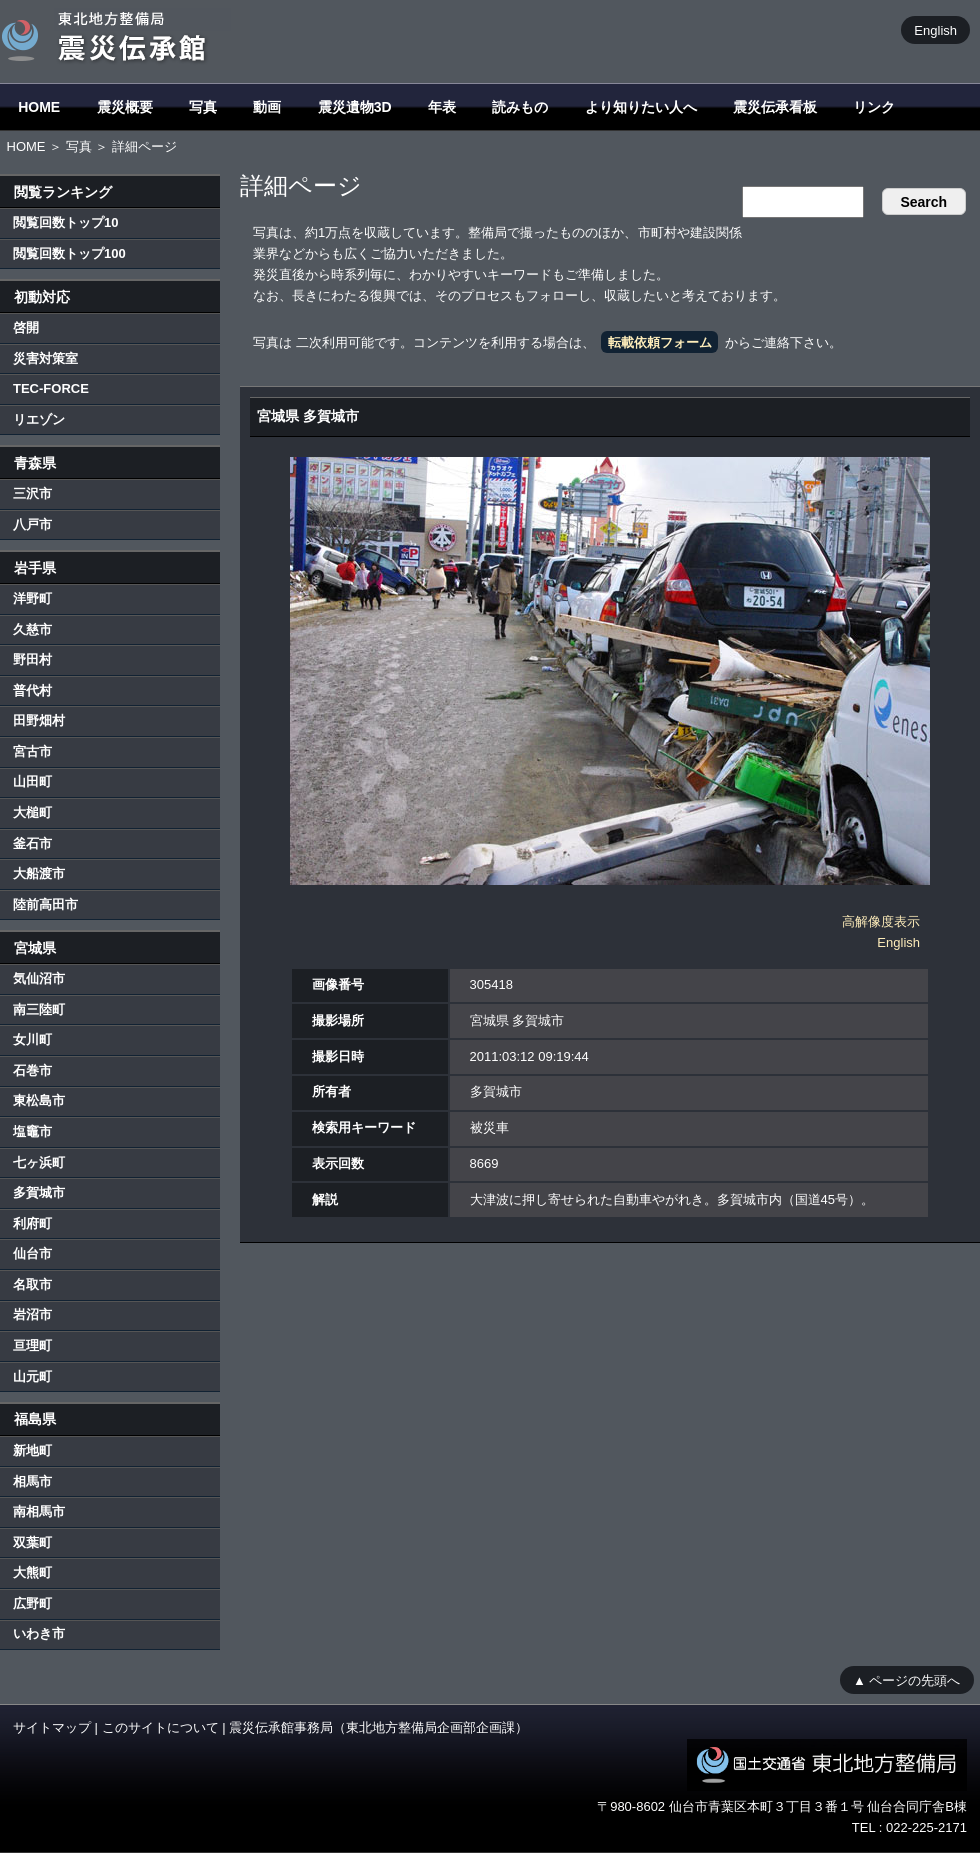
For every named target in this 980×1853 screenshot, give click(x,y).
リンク (874, 107)
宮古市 (32, 751)
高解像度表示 (881, 921)
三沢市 (32, 493)
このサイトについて (160, 1727)
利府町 (32, 1223)
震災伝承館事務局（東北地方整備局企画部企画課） (378, 1727)
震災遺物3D (355, 107)
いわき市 (39, 1633)
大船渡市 (39, 873)
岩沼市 (32, 1314)
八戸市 (32, 524)
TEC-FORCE (51, 388)
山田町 (32, 781)
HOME (39, 107)
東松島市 (39, 1100)
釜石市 (32, 843)
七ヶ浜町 (39, 1162)
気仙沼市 (39, 978)
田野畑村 (39, 720)
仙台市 (32, 1253)
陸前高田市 (45, 904)
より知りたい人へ (641, 107)
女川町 (32, 1039)
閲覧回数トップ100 (69, 253)
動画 (267, 107)
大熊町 (32, 1572)
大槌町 (32, 812)
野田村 (32, 659)
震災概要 (125, 107)
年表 (442, 107)
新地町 (32, 1450)
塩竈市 (32, 1131)
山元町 (32, 1376)
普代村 (32, 690)
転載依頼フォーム (660, 342)
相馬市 (32, 1481)
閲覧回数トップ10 (65, 222)
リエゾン (39, 419)
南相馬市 (39, 1511)
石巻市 (32, 1070)
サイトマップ (52, 1727)
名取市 (32, 1284)
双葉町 (32, 1542)
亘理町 (32, 1345)
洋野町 (32, 598)
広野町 (32, 1603)
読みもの (520, 107)
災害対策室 (45, 358)
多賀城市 (39, 1192)
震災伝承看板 (775, 107)
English (935, 29)
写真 (203, 107)
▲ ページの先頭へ (906, 1679)
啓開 (26, 327)
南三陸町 (39, 1009)
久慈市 (32, 629)
